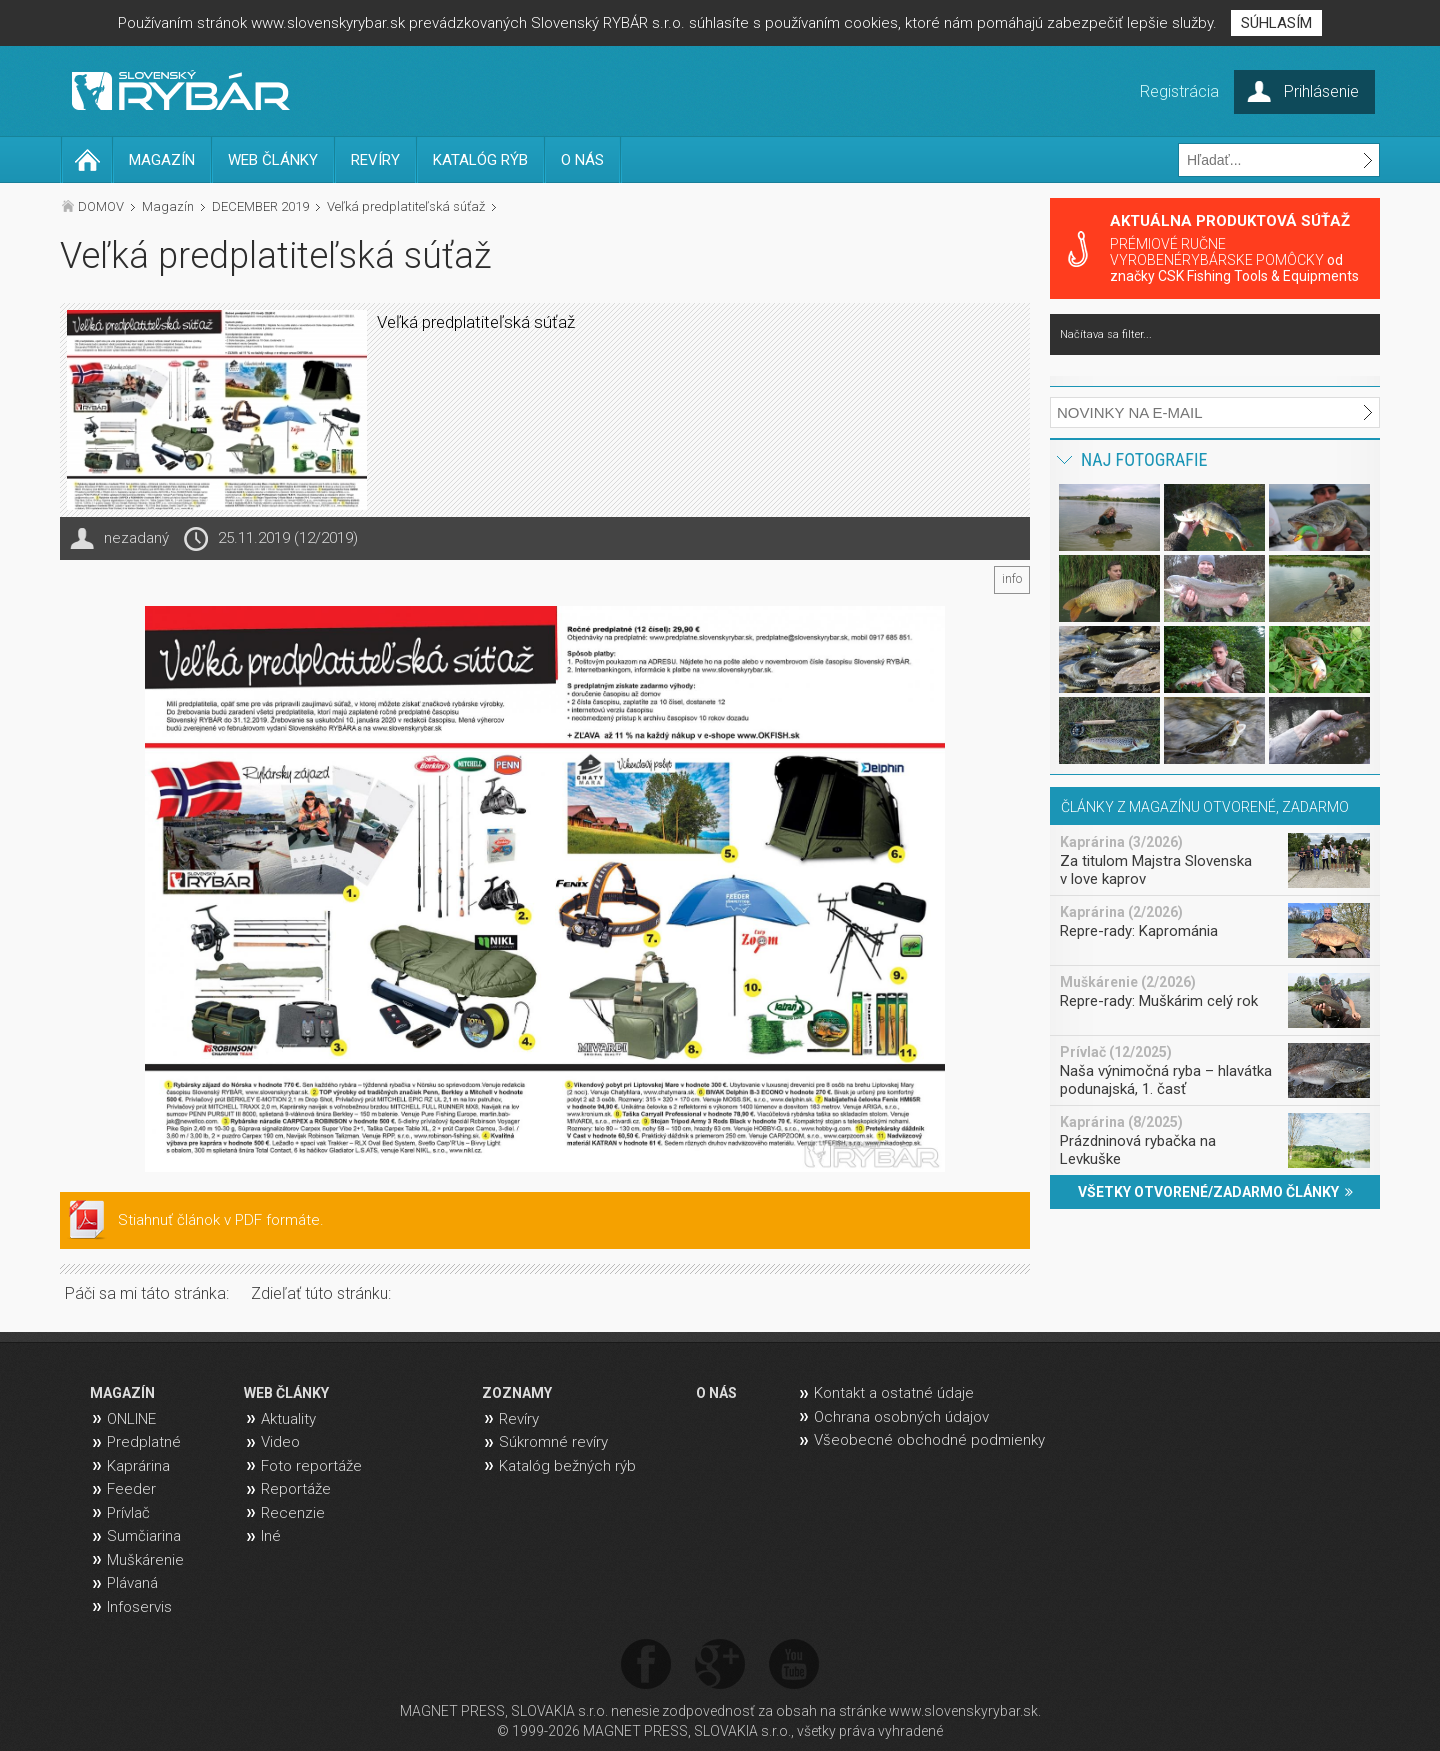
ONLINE (131, 1419)
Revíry (519, 1419)
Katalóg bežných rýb (567, 1466)
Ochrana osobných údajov (901, 1417)
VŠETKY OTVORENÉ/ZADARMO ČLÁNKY (1215, 1192)
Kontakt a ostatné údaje (894, 1393)
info (1012, 579)
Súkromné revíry (553, 1442)
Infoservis (139, 1607)
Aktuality (288, 1419)
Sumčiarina (144, 1536)
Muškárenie (145, 1560)
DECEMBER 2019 (260, 206)
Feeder (131, 1489)
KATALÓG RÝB (480, 160)
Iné (271, 1536)
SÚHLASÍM (1276, 23)
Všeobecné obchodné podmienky (929, 1440)
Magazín (168, 206)
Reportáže (296, 1489)
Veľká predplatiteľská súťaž (406, 206)
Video (280, 1442)
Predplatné (144, 1442)
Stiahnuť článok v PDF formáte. (221, 1220)
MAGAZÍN (162, 160)
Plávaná (132, 1583)
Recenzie (293, 1513)
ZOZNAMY (517, 1393)
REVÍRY (375, 160)
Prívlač (128, 1513)
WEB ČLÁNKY (273, 160)
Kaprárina (138, 1466)
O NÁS (582, 160)
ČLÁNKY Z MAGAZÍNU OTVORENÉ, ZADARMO (1205, 807)
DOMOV (101, 206)
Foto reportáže (311, 1466)
